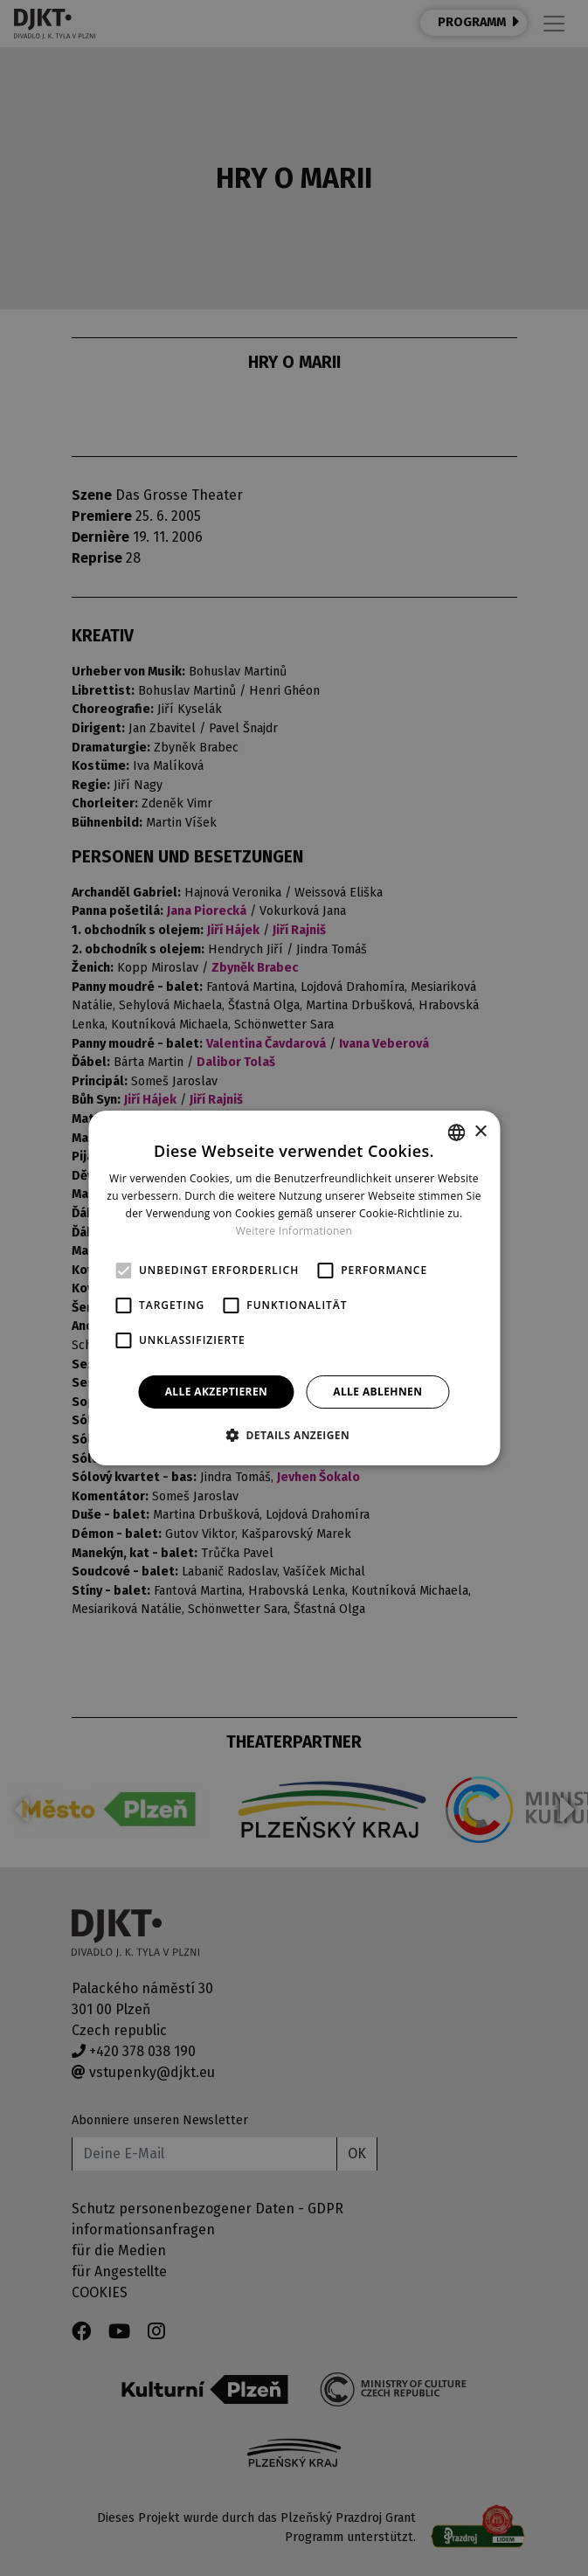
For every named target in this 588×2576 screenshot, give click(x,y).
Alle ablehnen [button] (377, 1391)
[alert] (294, 1288)
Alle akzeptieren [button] (216, 1391)
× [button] (480, 1132)
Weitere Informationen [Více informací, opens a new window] (294, 1230)
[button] (294, 1435)
